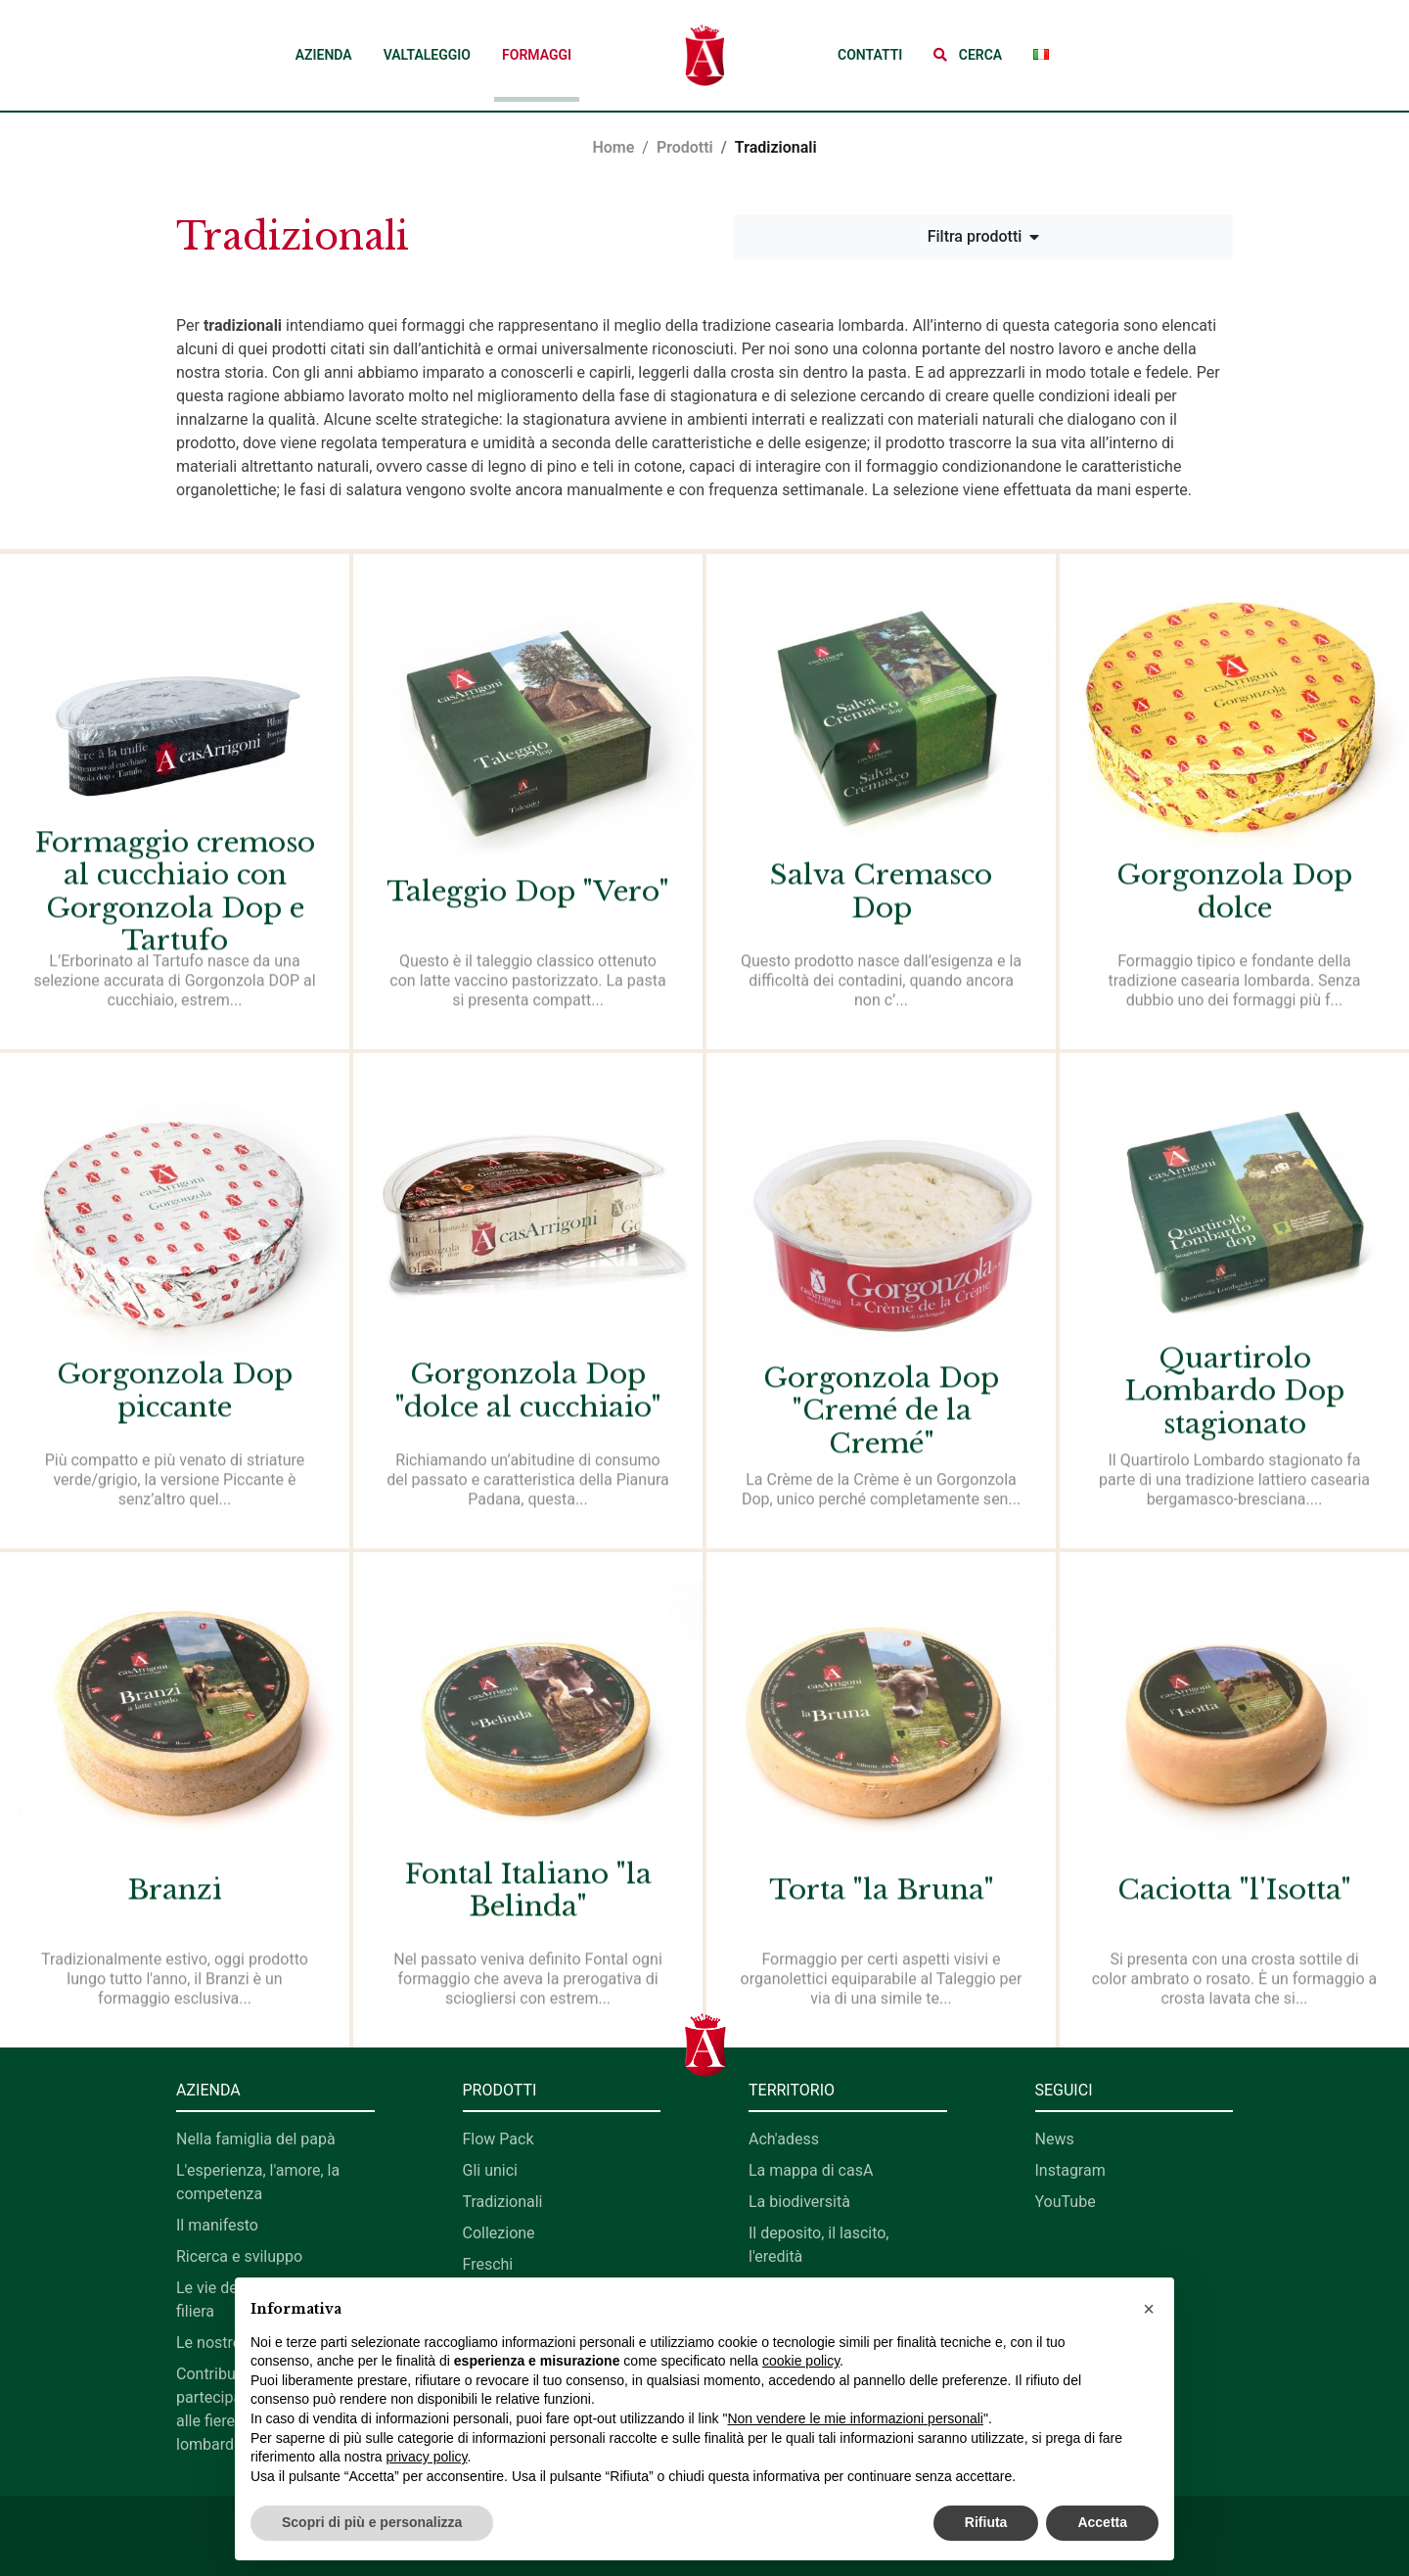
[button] (968, 55)
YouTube (1065, 2201)
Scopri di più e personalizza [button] (372, 2522)
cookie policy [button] (801, 2361)
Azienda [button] (323, 55)
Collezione (499, 2233)
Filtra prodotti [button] (984, 236)
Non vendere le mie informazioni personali (854, 2418)
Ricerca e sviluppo (239, 2256)
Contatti (870, 55)
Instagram (1070, 2170)
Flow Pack (498, 2139)
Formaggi (536, 55)
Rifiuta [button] (986, 2522)
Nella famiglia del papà (256, 2139)
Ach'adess (784, 2139)
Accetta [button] (1102, 2522)
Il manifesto (217, 2225)
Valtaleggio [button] (427, 55)
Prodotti (685, 147)
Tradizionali (503, 2201)
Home (613, 147)
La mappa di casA (811, 2170)
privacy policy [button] (427, 2456)
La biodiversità (799, 2201)
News (1054, 2139)
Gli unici (490, 2170)
